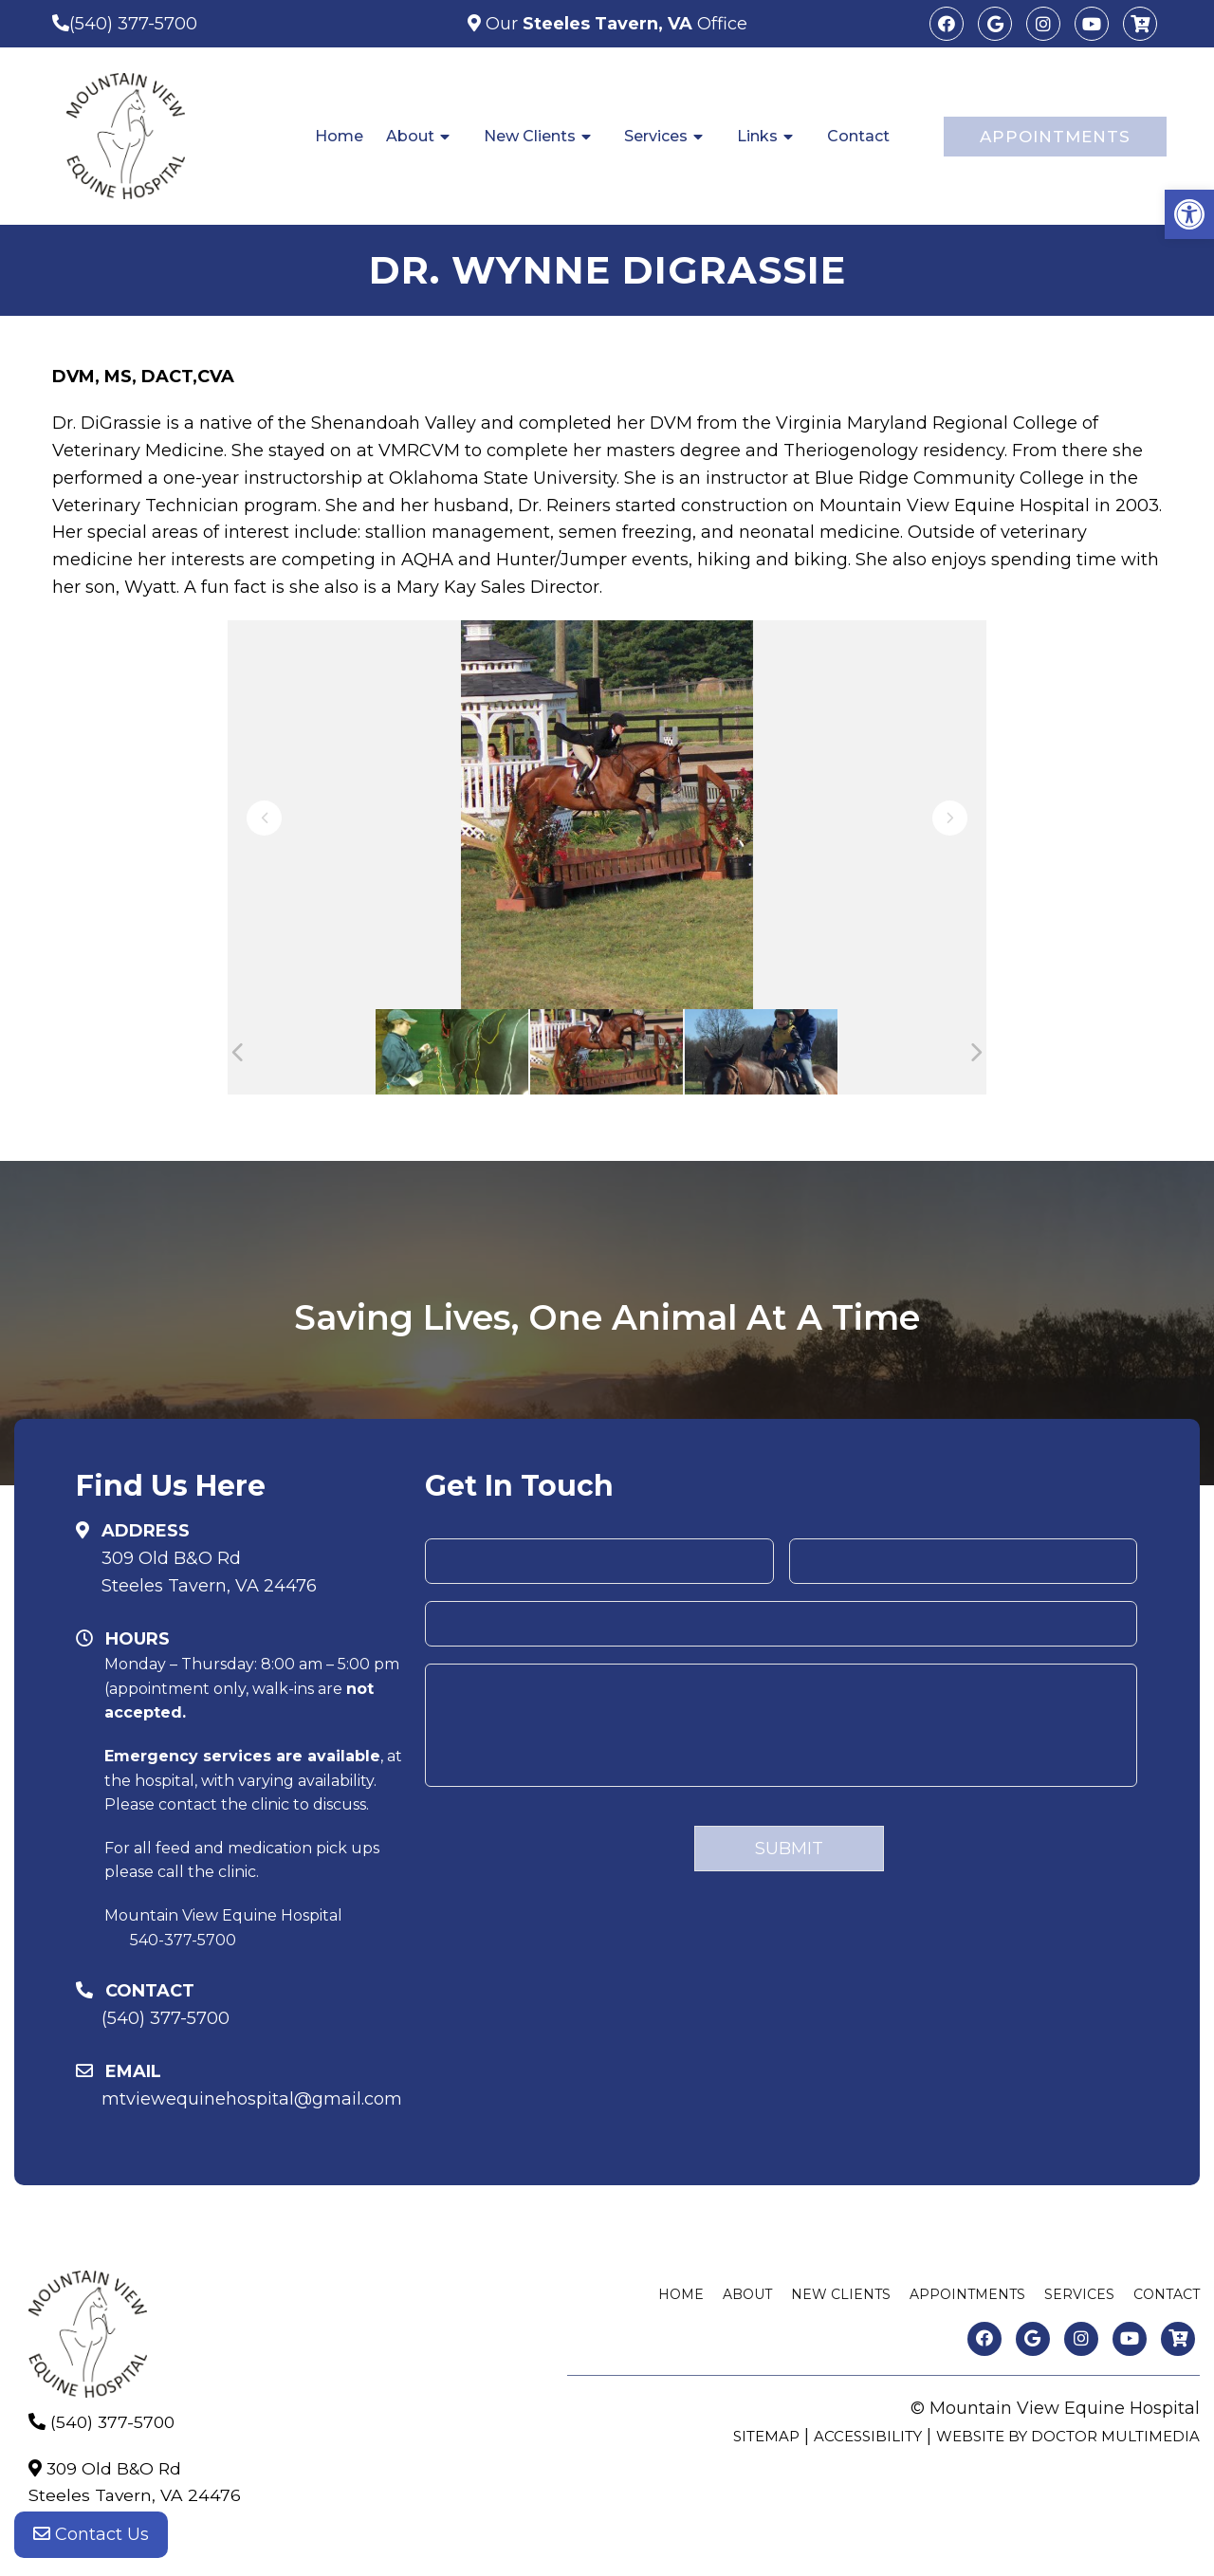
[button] (1189, 214)
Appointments (1055, 136)
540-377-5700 (183, 1940)
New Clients (530, 136)
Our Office (614, 23)
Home (339, 136)
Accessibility (868, 2436)
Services (656, 136)
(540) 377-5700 (133, 23)
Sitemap (766, 2436)
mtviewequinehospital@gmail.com (251, 2098)
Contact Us (91, 2538)
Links (757, 136)
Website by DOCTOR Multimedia (1068, 2436)
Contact (858, 136)
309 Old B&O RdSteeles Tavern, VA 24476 (209, 1572)
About (410, 136)
